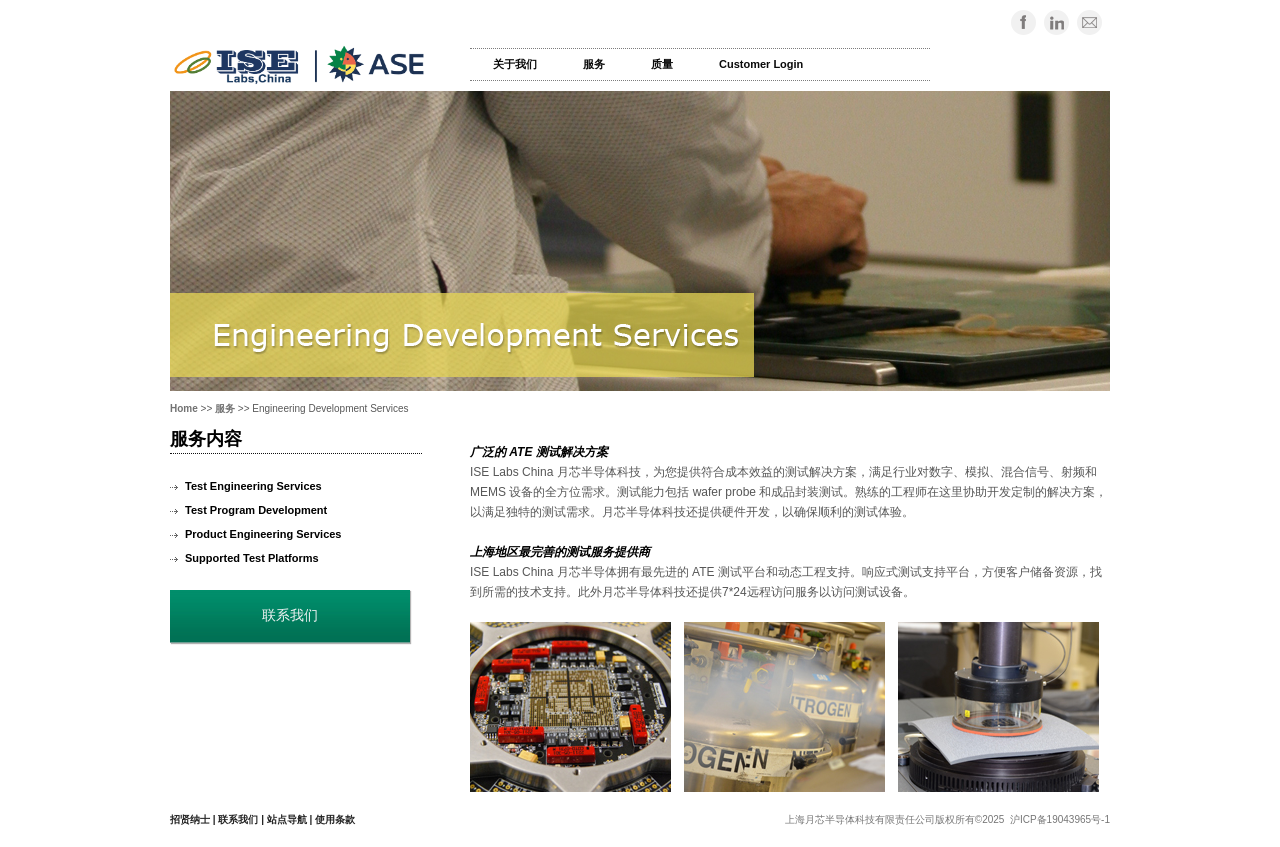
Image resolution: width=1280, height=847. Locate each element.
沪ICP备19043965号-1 (1060, 819)
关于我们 (515, 64)
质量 (662, 64)
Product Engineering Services (263, 534)
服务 (594, 64)
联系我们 (238, 819)
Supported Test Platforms (252, 558)
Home (184, 408)
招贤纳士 (190, 819)
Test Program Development (256, 510)
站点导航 (287, 819)
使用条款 (335, 819)
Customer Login (761, 64)
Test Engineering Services (253, 486)
